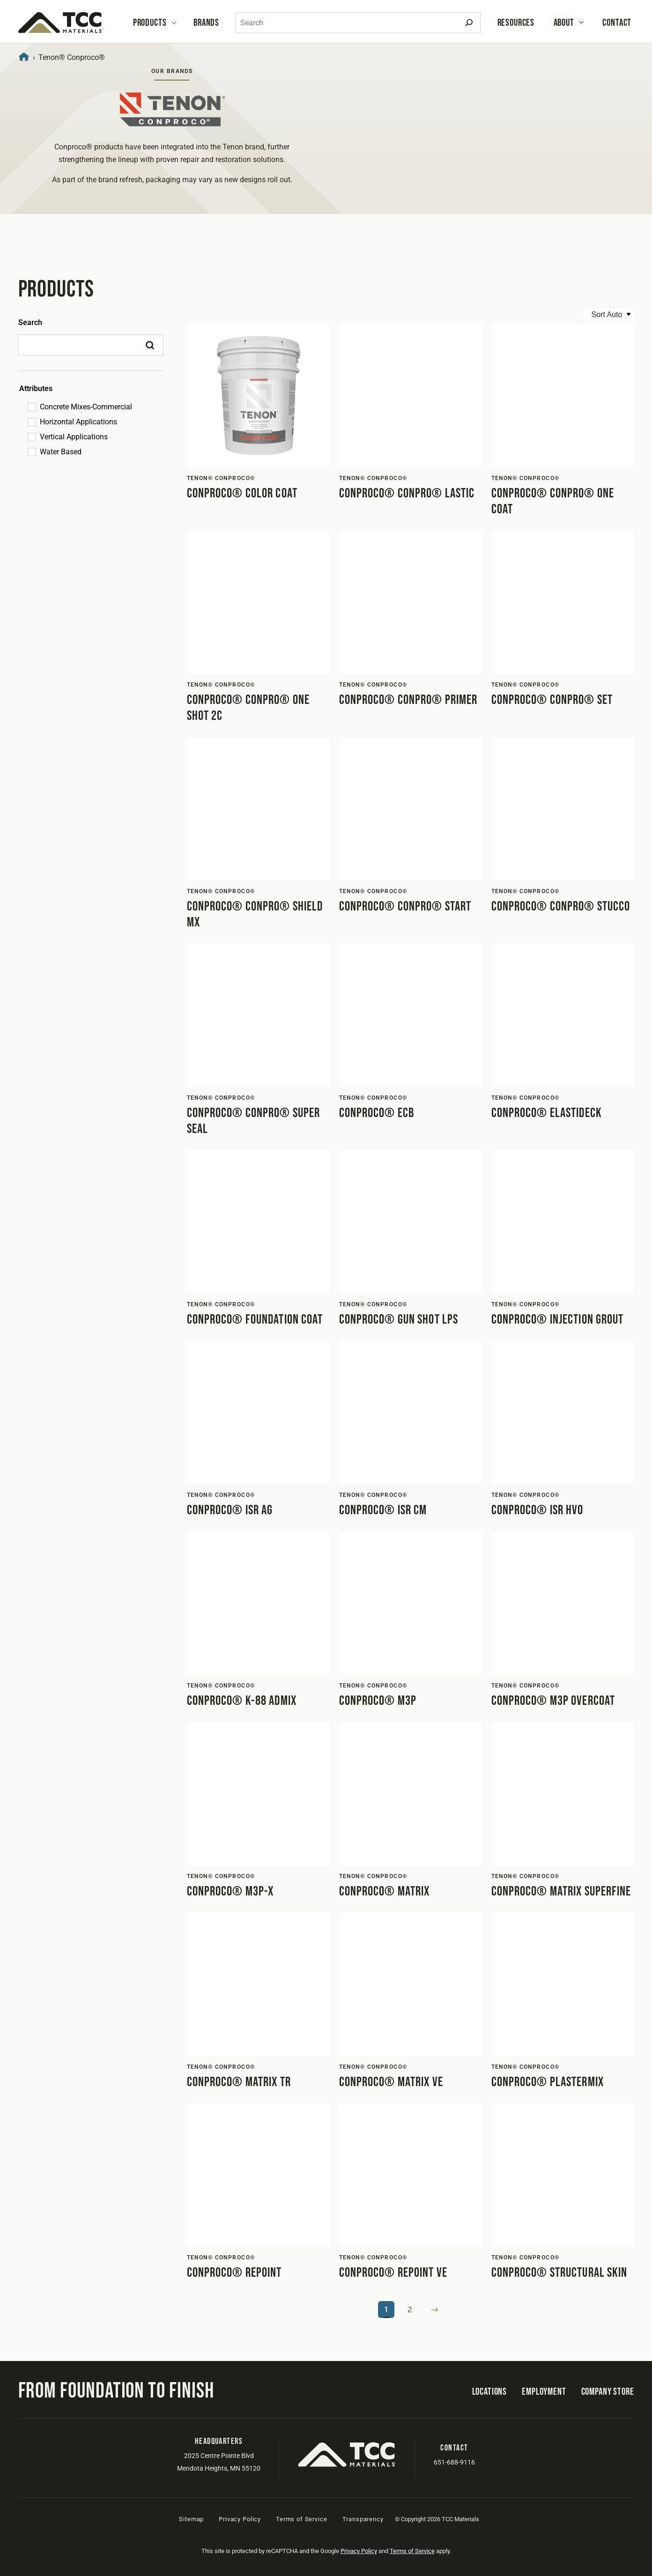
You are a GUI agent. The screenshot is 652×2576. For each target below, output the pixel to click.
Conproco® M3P (378, 1701)
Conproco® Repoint (234, 2272)
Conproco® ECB (377, 1113)
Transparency (363, 2519)
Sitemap (191, 2519)
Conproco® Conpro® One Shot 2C (248, 708)
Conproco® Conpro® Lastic (407, 493)
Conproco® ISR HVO (537, 1510)
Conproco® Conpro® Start (405, 906)
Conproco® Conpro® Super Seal (253, 1121)
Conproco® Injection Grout (557, 1319)
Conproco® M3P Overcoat (553, 1701)
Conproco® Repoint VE (393, 2272)
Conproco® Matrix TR (239, 2082)
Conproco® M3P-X (230, 1891)
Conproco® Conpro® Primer (408, 700)
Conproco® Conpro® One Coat (553, 501)
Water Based (61, 451)
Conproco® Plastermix (547, 2082)
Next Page (435, 2309)
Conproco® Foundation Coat (255, 1319)
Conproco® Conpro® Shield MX (255, 914)
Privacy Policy (240, 2519)
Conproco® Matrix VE (391, 2082)
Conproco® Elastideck (546, 1113)
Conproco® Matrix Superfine (561, 1891)
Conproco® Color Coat (242, 493)
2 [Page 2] (410, 2309)
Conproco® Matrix (384, 1891)
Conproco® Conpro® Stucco (560, 906)
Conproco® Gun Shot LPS (399, 1319)
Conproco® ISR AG (230, 1510)
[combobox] (358, 22)
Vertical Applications (74, 436)
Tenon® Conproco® (221, 478)
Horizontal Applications (78, 421)
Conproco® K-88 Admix (241, 1701)
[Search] (469, 22)
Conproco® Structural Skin (559, 2272)
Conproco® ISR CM (383, 1510)
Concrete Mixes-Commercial (86, 406)
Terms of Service (301, 2519)
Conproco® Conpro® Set (552, 700)
